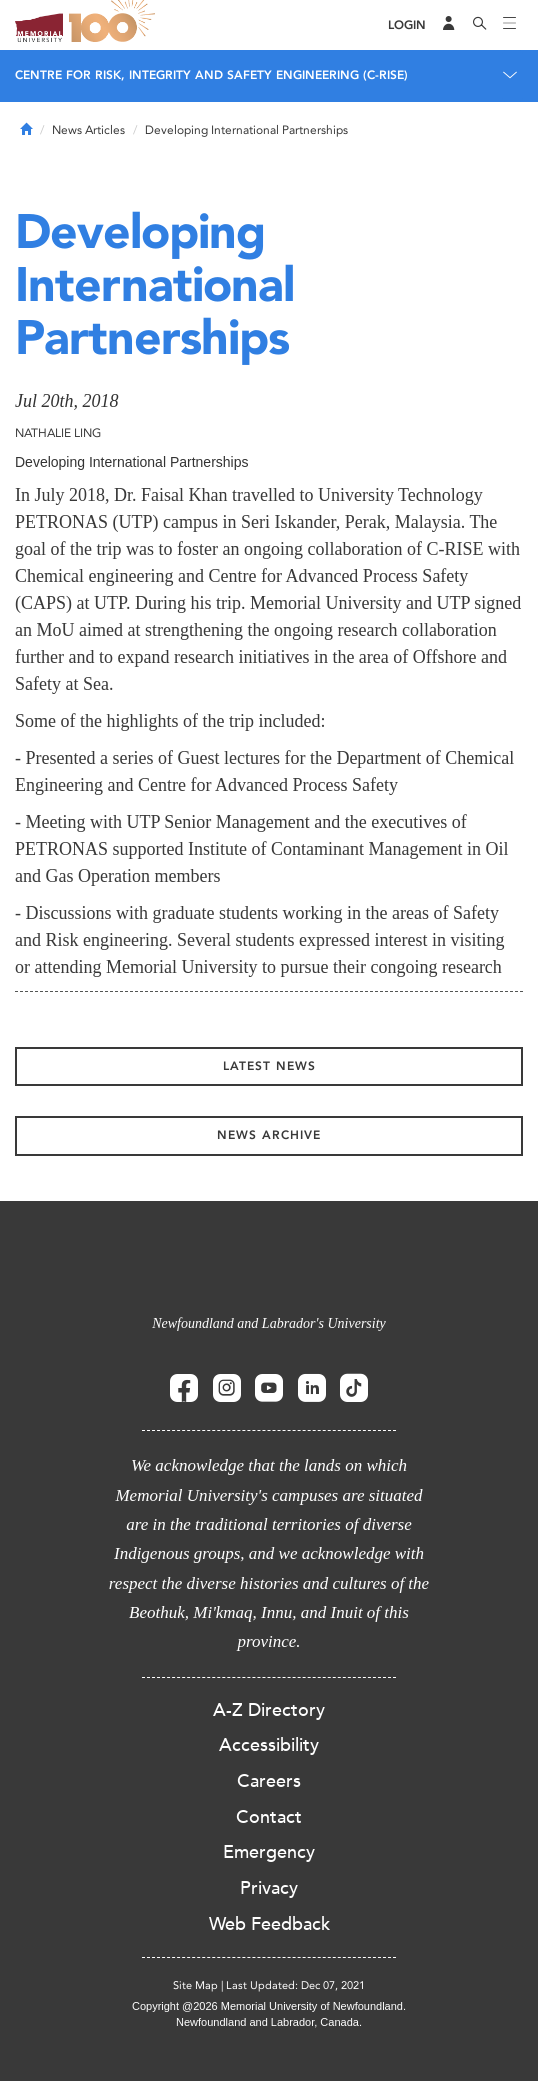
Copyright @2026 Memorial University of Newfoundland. (269, 2006)
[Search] (480, 25)
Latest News (269, 1066)
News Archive (269, 1135)
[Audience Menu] (449, 25)
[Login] (407, 25)
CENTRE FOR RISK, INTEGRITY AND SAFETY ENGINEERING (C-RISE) (211, 75)
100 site (115, 25)
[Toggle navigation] (510, 25)
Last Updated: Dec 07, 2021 (295, 1985)
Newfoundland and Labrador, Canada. (269, 2022)
